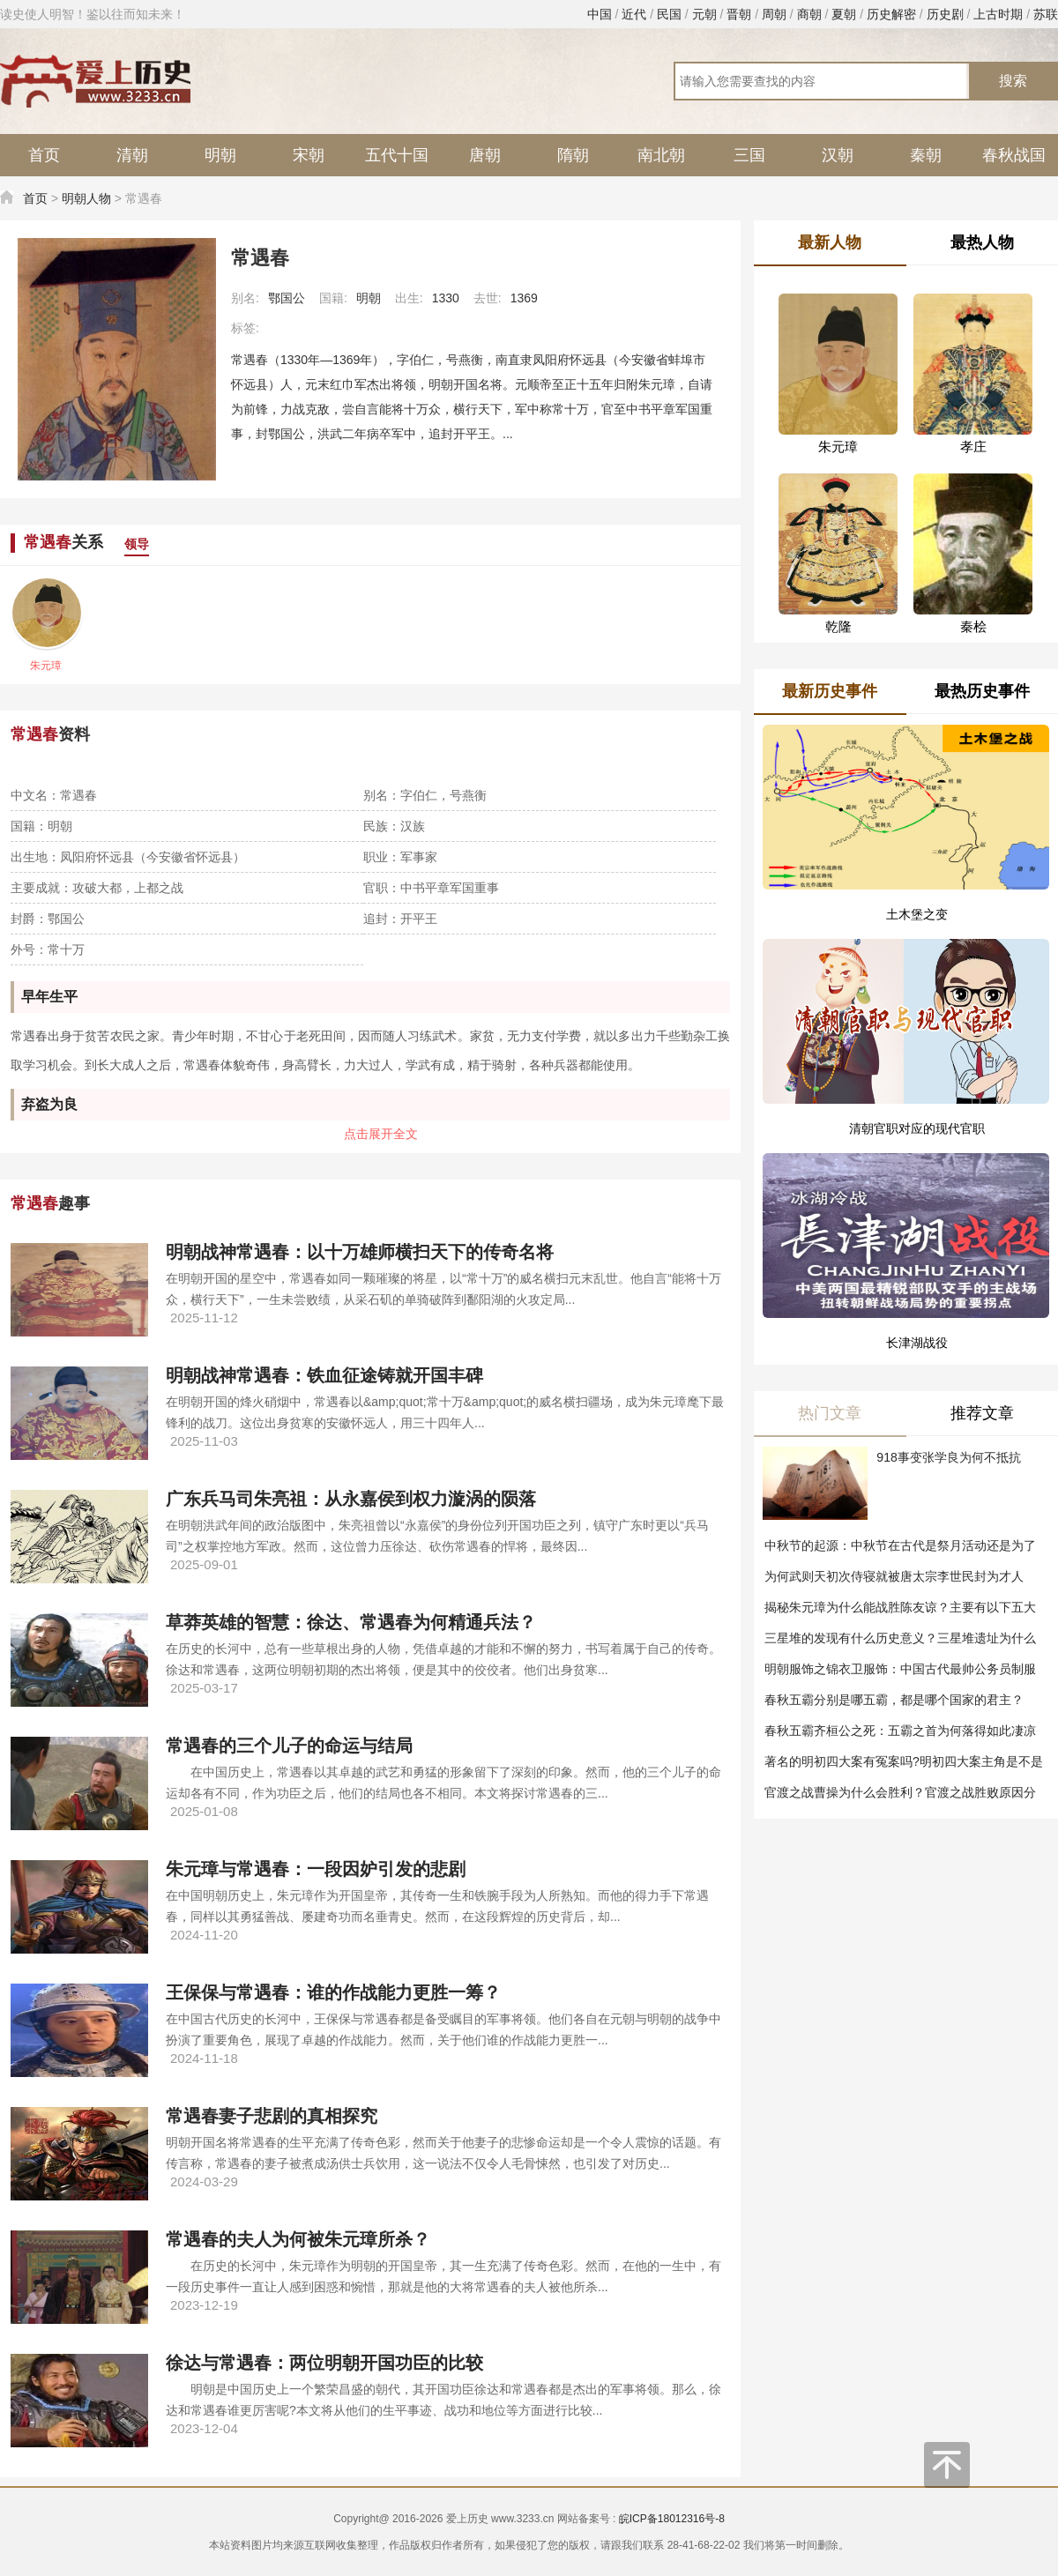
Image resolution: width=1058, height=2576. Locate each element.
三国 (749, 155)
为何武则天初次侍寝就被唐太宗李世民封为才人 (894, 1576)
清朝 (132, 155)
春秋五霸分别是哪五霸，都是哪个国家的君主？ (894, 1700)
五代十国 (396, 155)
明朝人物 (86, 198)
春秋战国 (1014, 155)
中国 (599, 14)
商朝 (809, 14)
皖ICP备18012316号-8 (672, 2519)
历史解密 (891, 14)
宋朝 (308, 155)
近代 (634, 14)
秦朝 (926, 155)
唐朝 (485, 155)
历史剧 (945, 14)
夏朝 (843, 14)
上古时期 (998, 14)
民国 (669, 14)
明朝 (220, 155)
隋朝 (573, 155)
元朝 (704, 14)
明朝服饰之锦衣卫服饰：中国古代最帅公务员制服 (900, 1669)
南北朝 (661, 155)
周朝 (774, 14)
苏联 (1045, 14)
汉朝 (837, 155)
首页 (44, 155)
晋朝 (738, 14)
